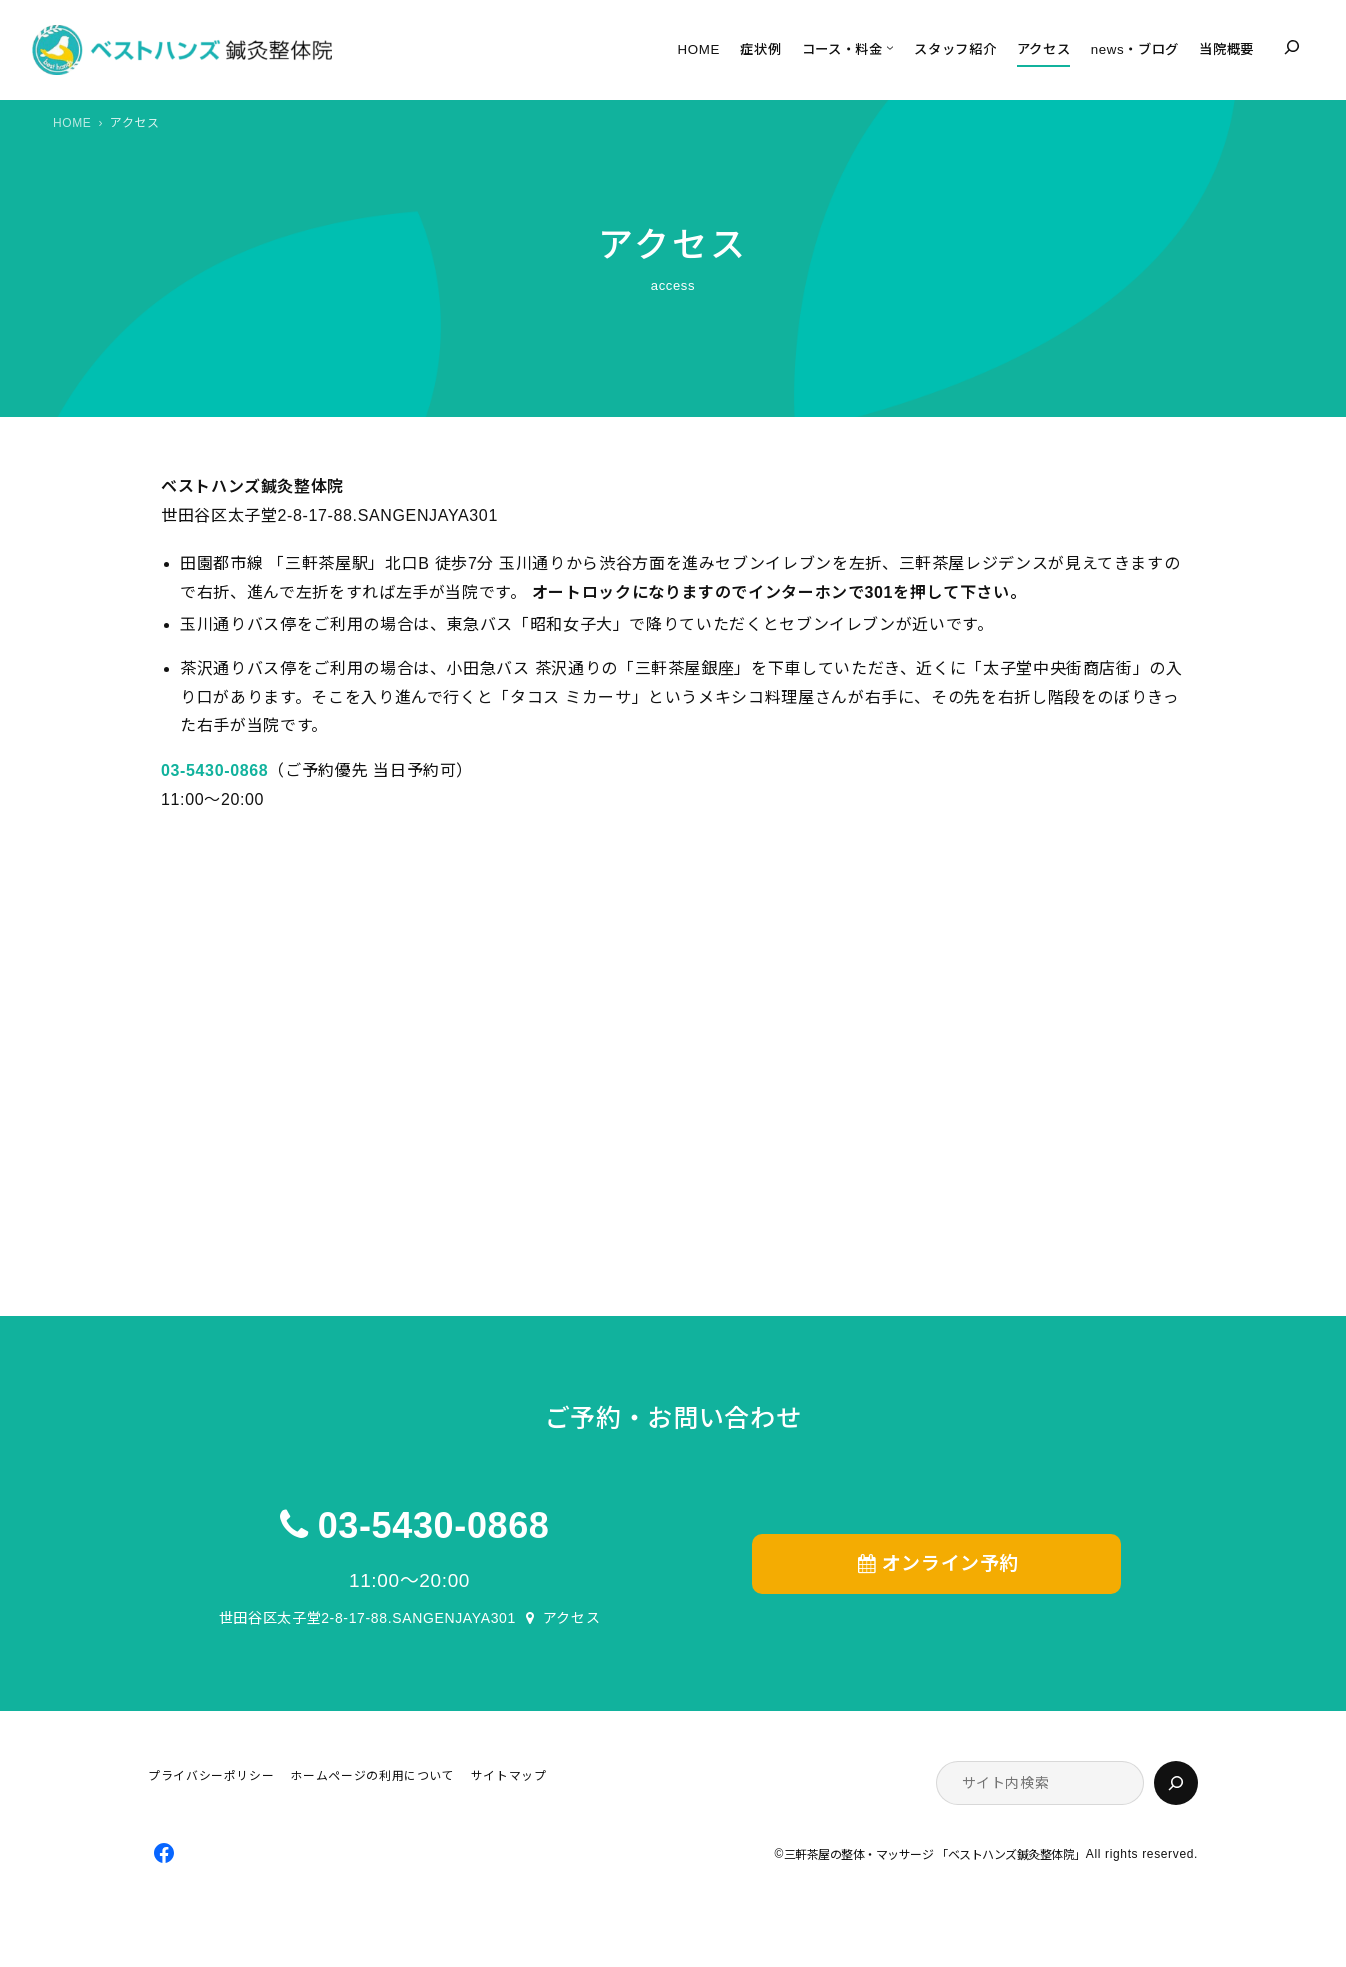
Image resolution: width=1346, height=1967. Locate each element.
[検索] (1176, 1783)
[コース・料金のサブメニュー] (890, 48)
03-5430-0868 (434, 1525)
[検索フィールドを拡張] (1292, 47)
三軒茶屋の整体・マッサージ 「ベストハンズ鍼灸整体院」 (935, 1855)
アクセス (572, 1618)
